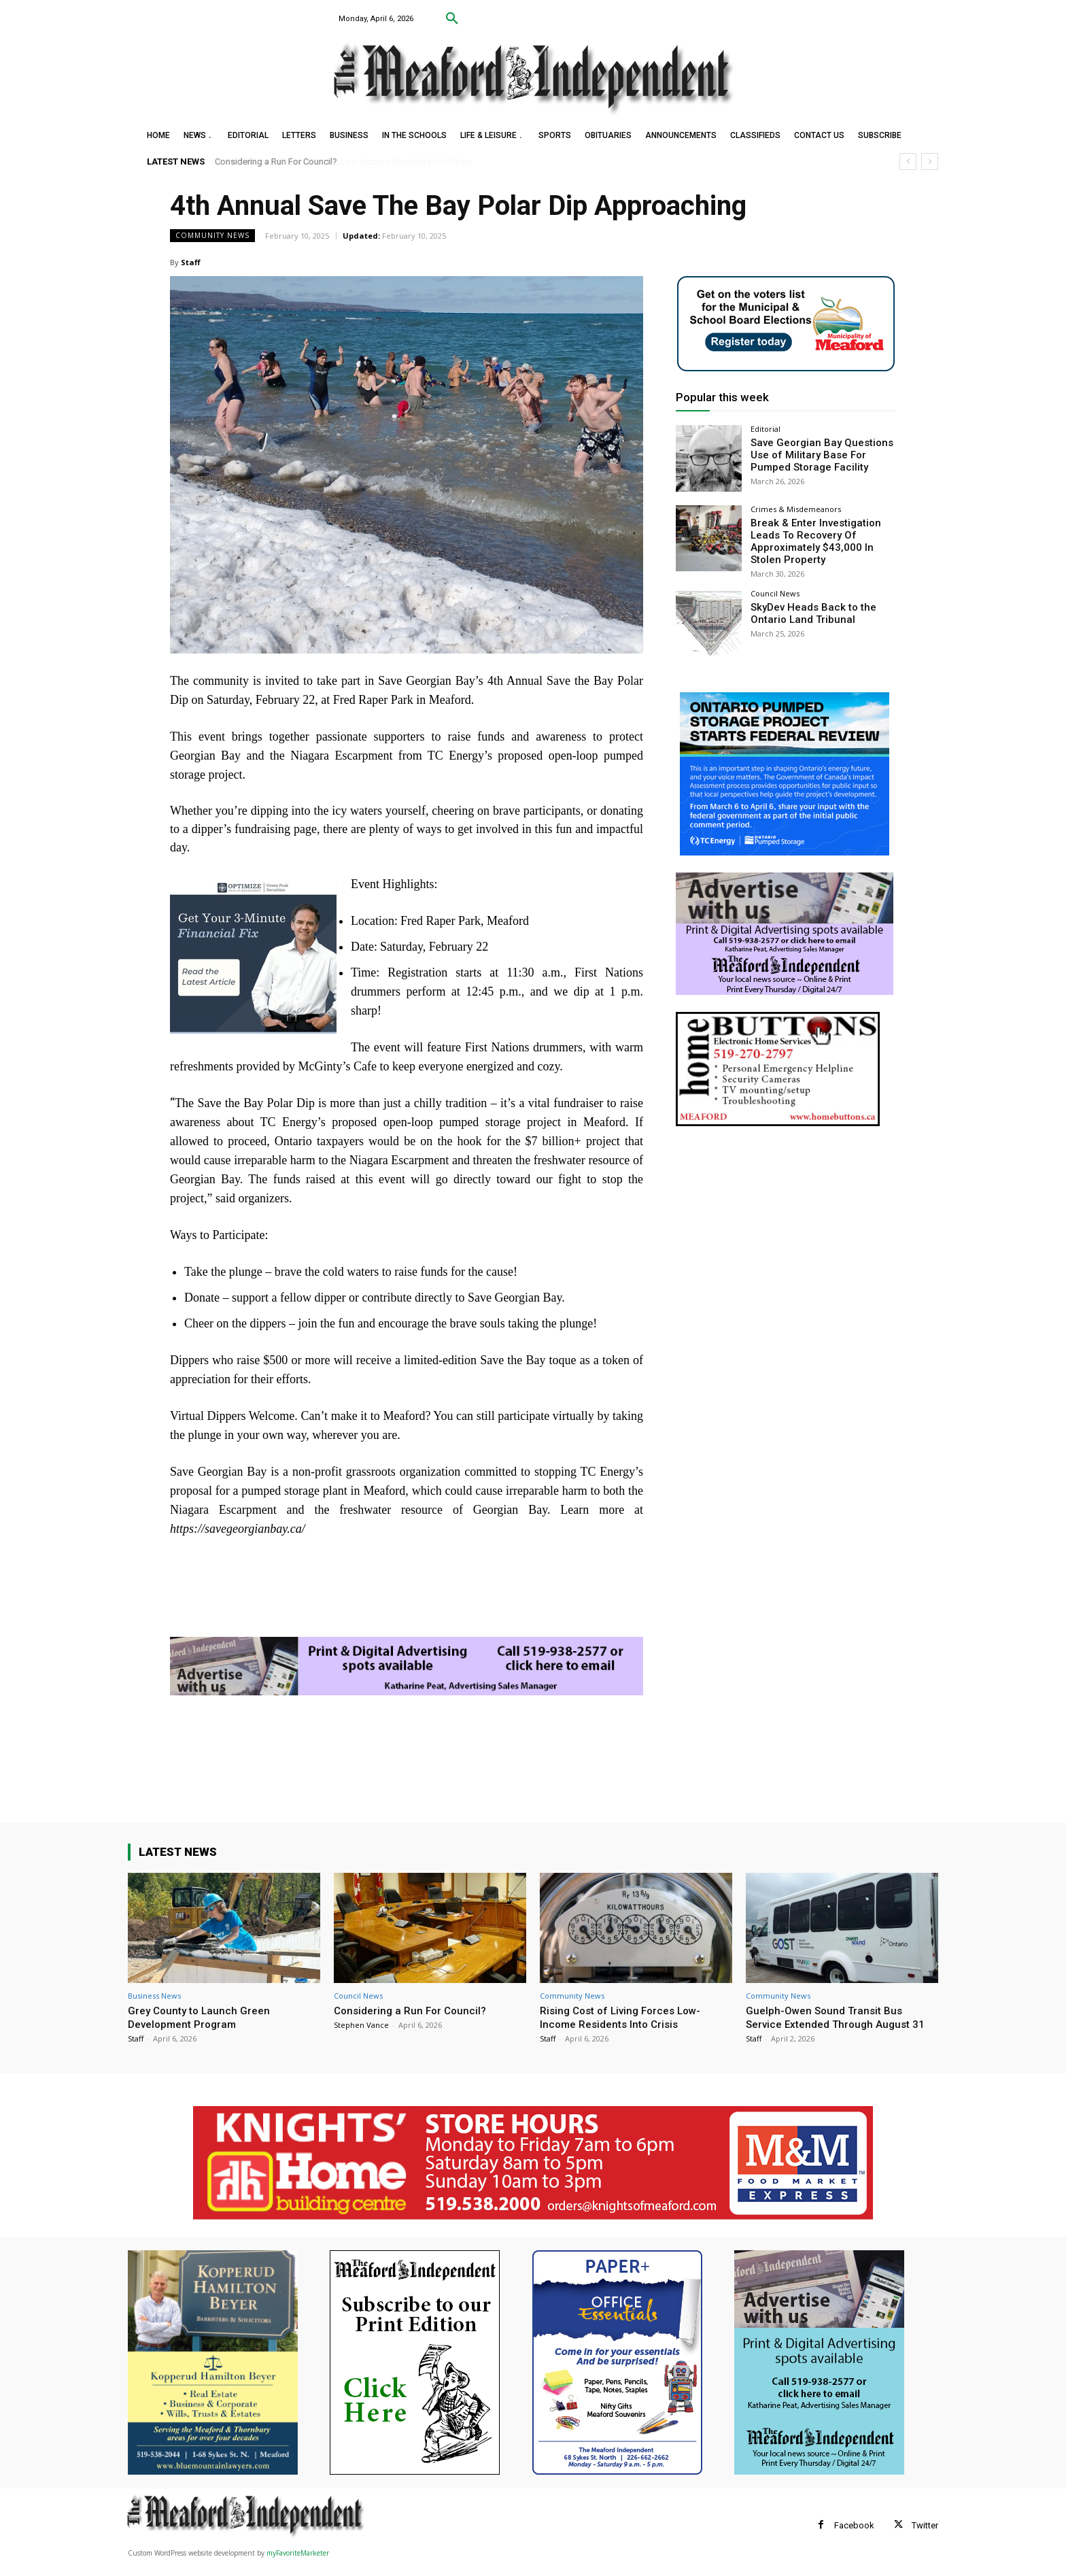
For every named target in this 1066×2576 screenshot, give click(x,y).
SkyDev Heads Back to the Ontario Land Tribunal (807, 609)
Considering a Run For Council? (414, 2010)
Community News (212, 235)
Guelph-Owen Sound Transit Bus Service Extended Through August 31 (835, 2024)
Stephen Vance (361, 2025)
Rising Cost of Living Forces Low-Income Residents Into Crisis (350, 161)
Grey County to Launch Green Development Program (203, 2017)
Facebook (854, 2539)
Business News (154, 1995)
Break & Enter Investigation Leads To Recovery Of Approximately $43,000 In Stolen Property (822, 539)
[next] (929, 161)
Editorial (765, 429)
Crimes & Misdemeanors (796, 509)
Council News (775, 590)
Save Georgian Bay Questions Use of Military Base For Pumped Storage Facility (816, 454)
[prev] (907, 161)
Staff (191, 262)
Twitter (925, 2539)
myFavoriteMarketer (297, 2566)
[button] (452, 19)
